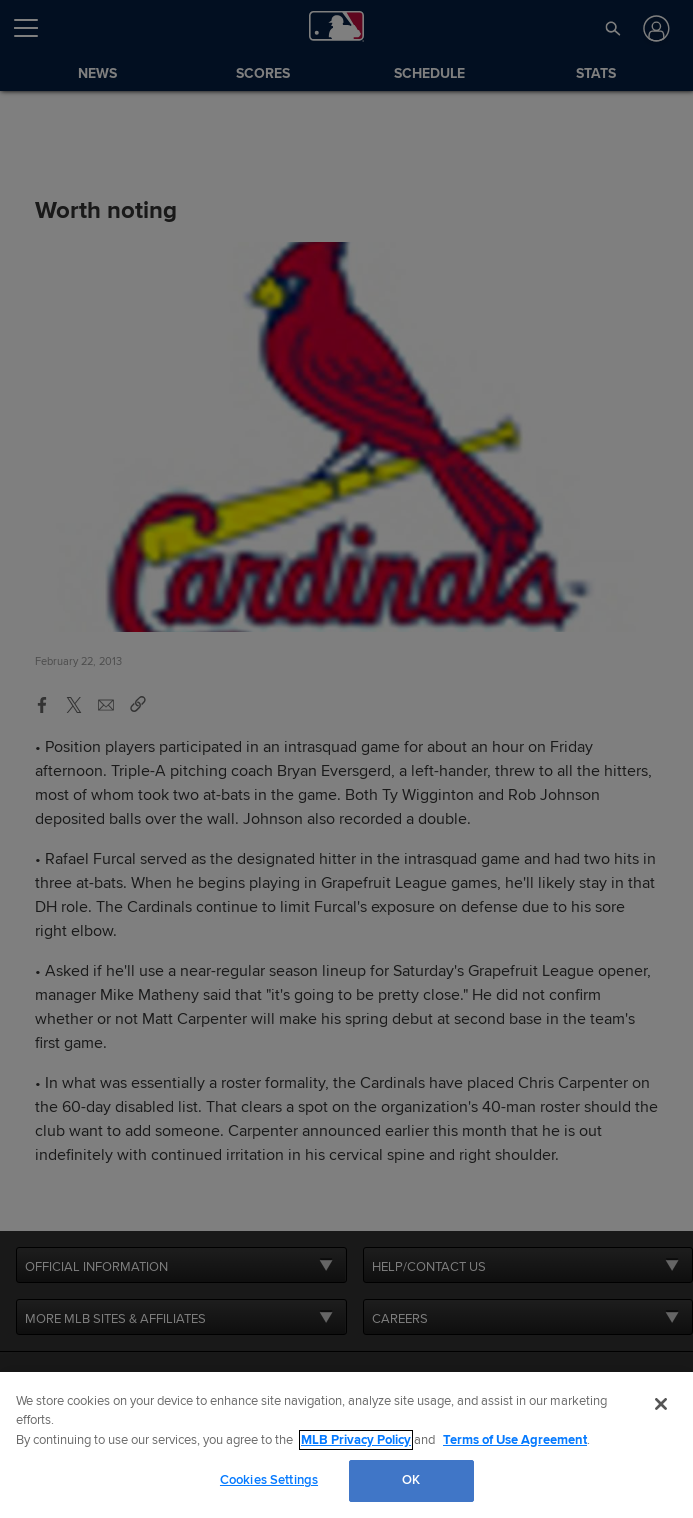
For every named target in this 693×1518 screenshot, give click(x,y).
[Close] (661, 1404)
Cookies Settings (269, 1480)
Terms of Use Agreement (515, 1440)
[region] (346, 1445)
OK (411, 1480)
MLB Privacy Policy (356, 1440)
